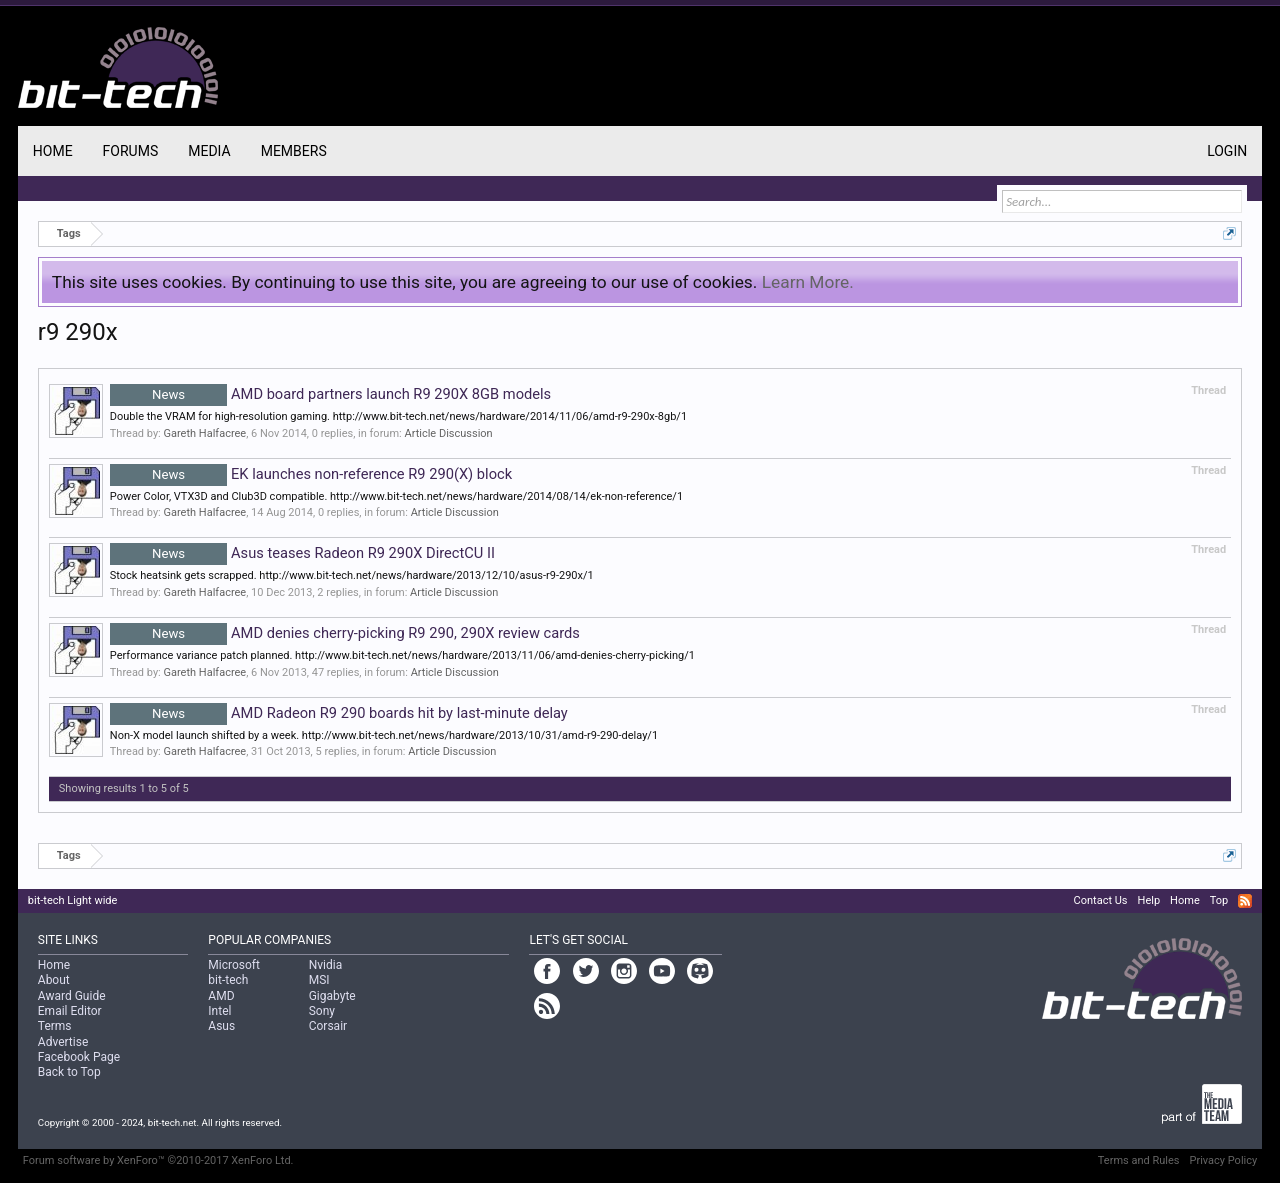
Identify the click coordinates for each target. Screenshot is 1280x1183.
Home (53, 151)
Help (1149, 900)
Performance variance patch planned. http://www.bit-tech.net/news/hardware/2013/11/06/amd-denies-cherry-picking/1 (402, 655)
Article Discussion (448, 433)
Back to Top (69, 1072)
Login (1227, 151)
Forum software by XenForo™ (158, 1160)
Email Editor (70, 1011)
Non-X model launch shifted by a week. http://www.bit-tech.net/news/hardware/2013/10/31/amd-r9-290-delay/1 (384, 735)
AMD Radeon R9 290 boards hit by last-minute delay (339, 713)
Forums (131, 151)
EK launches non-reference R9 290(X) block (311, 474)
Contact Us (1101, 900)
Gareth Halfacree (205, 433)
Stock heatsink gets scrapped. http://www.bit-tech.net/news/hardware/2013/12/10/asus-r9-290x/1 (352, 575)
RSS (1245, 901)
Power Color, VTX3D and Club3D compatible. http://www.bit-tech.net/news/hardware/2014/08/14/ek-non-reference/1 (396, 496)
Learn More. (808, 282)
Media (209, 151)
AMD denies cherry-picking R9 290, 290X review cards (345, 633)
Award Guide (72, 996)
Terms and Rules (1139, 1160)
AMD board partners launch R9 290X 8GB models (330, 394)
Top (1219, 900)
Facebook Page (79, 1057)
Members (294, 151)
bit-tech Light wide (73, 900)
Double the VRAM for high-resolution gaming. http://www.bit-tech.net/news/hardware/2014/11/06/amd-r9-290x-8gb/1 (398, 416)
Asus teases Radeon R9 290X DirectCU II (302, 553)
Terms (55, 1026)
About (54, 980)
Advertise (63, 1042)
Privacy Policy (1223, 1160)
